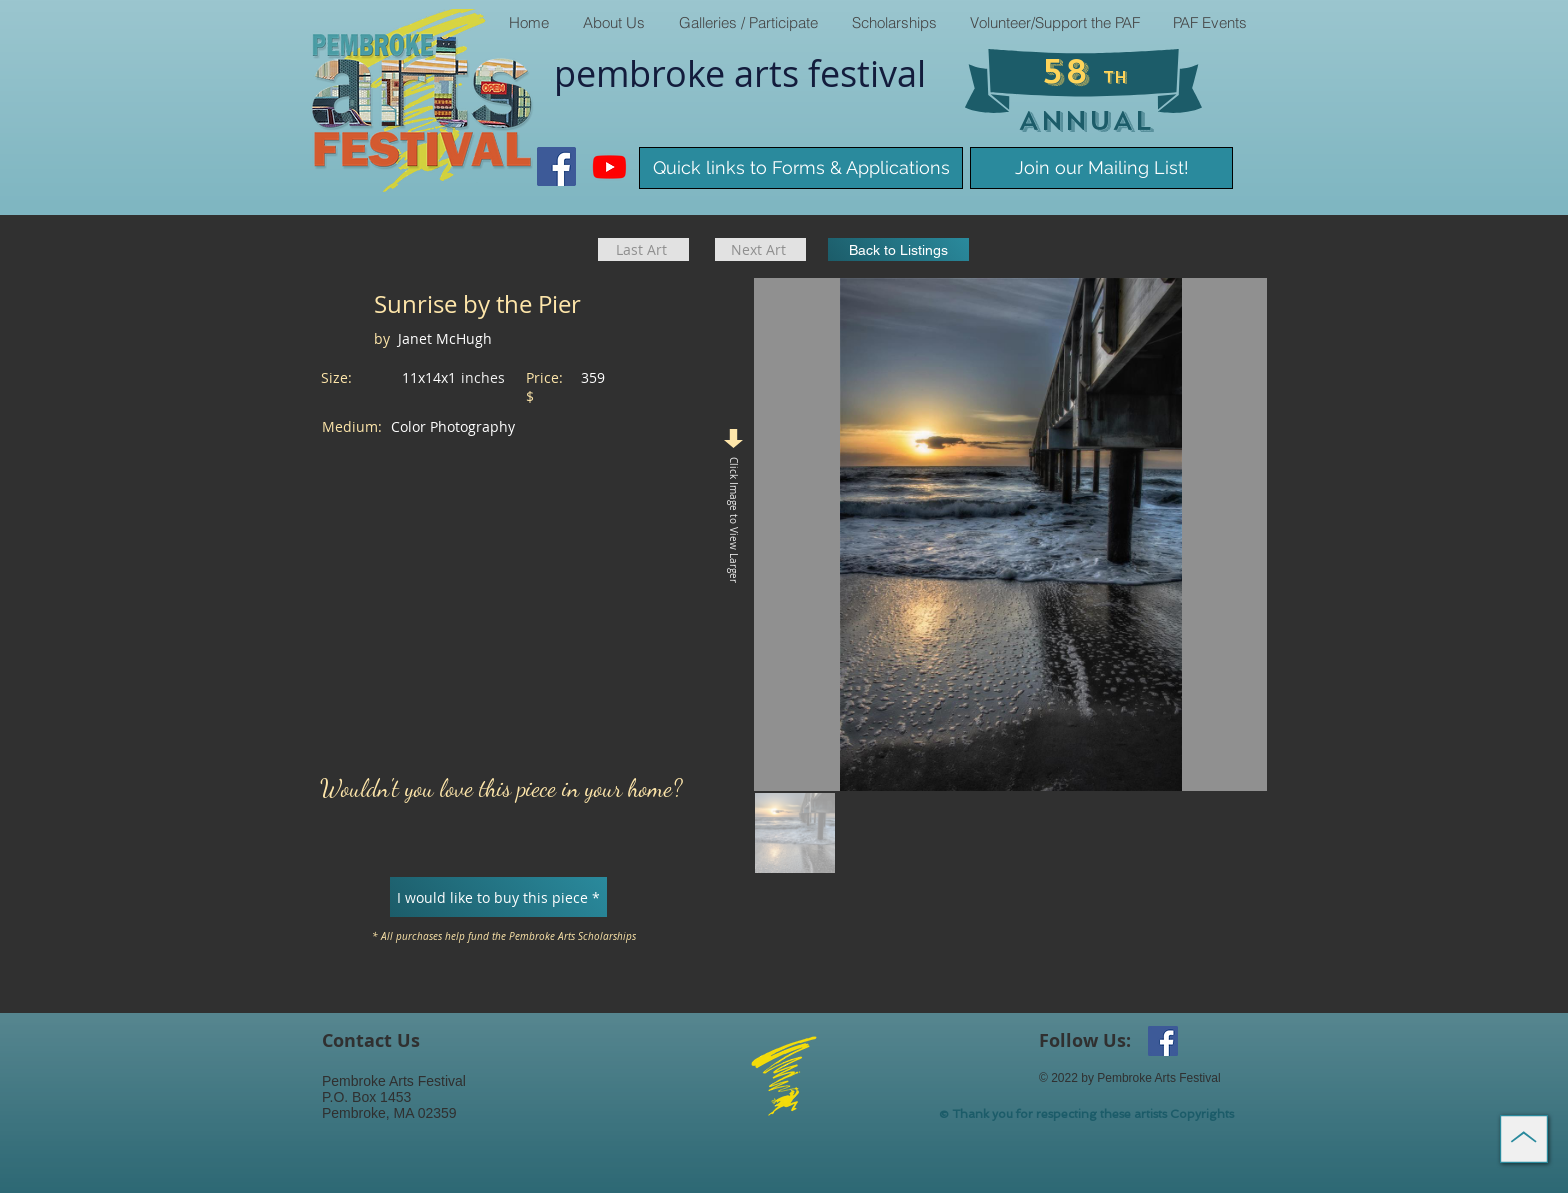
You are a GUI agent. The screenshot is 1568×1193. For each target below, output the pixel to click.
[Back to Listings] (898, 249)
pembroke (644, 73)
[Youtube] (609, 166)
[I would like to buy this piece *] (498, 897)
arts (771, 73)
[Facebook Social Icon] (556, 166)
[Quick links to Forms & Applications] (801, 168)
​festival (867, 73)
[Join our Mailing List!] (1101, 168)
